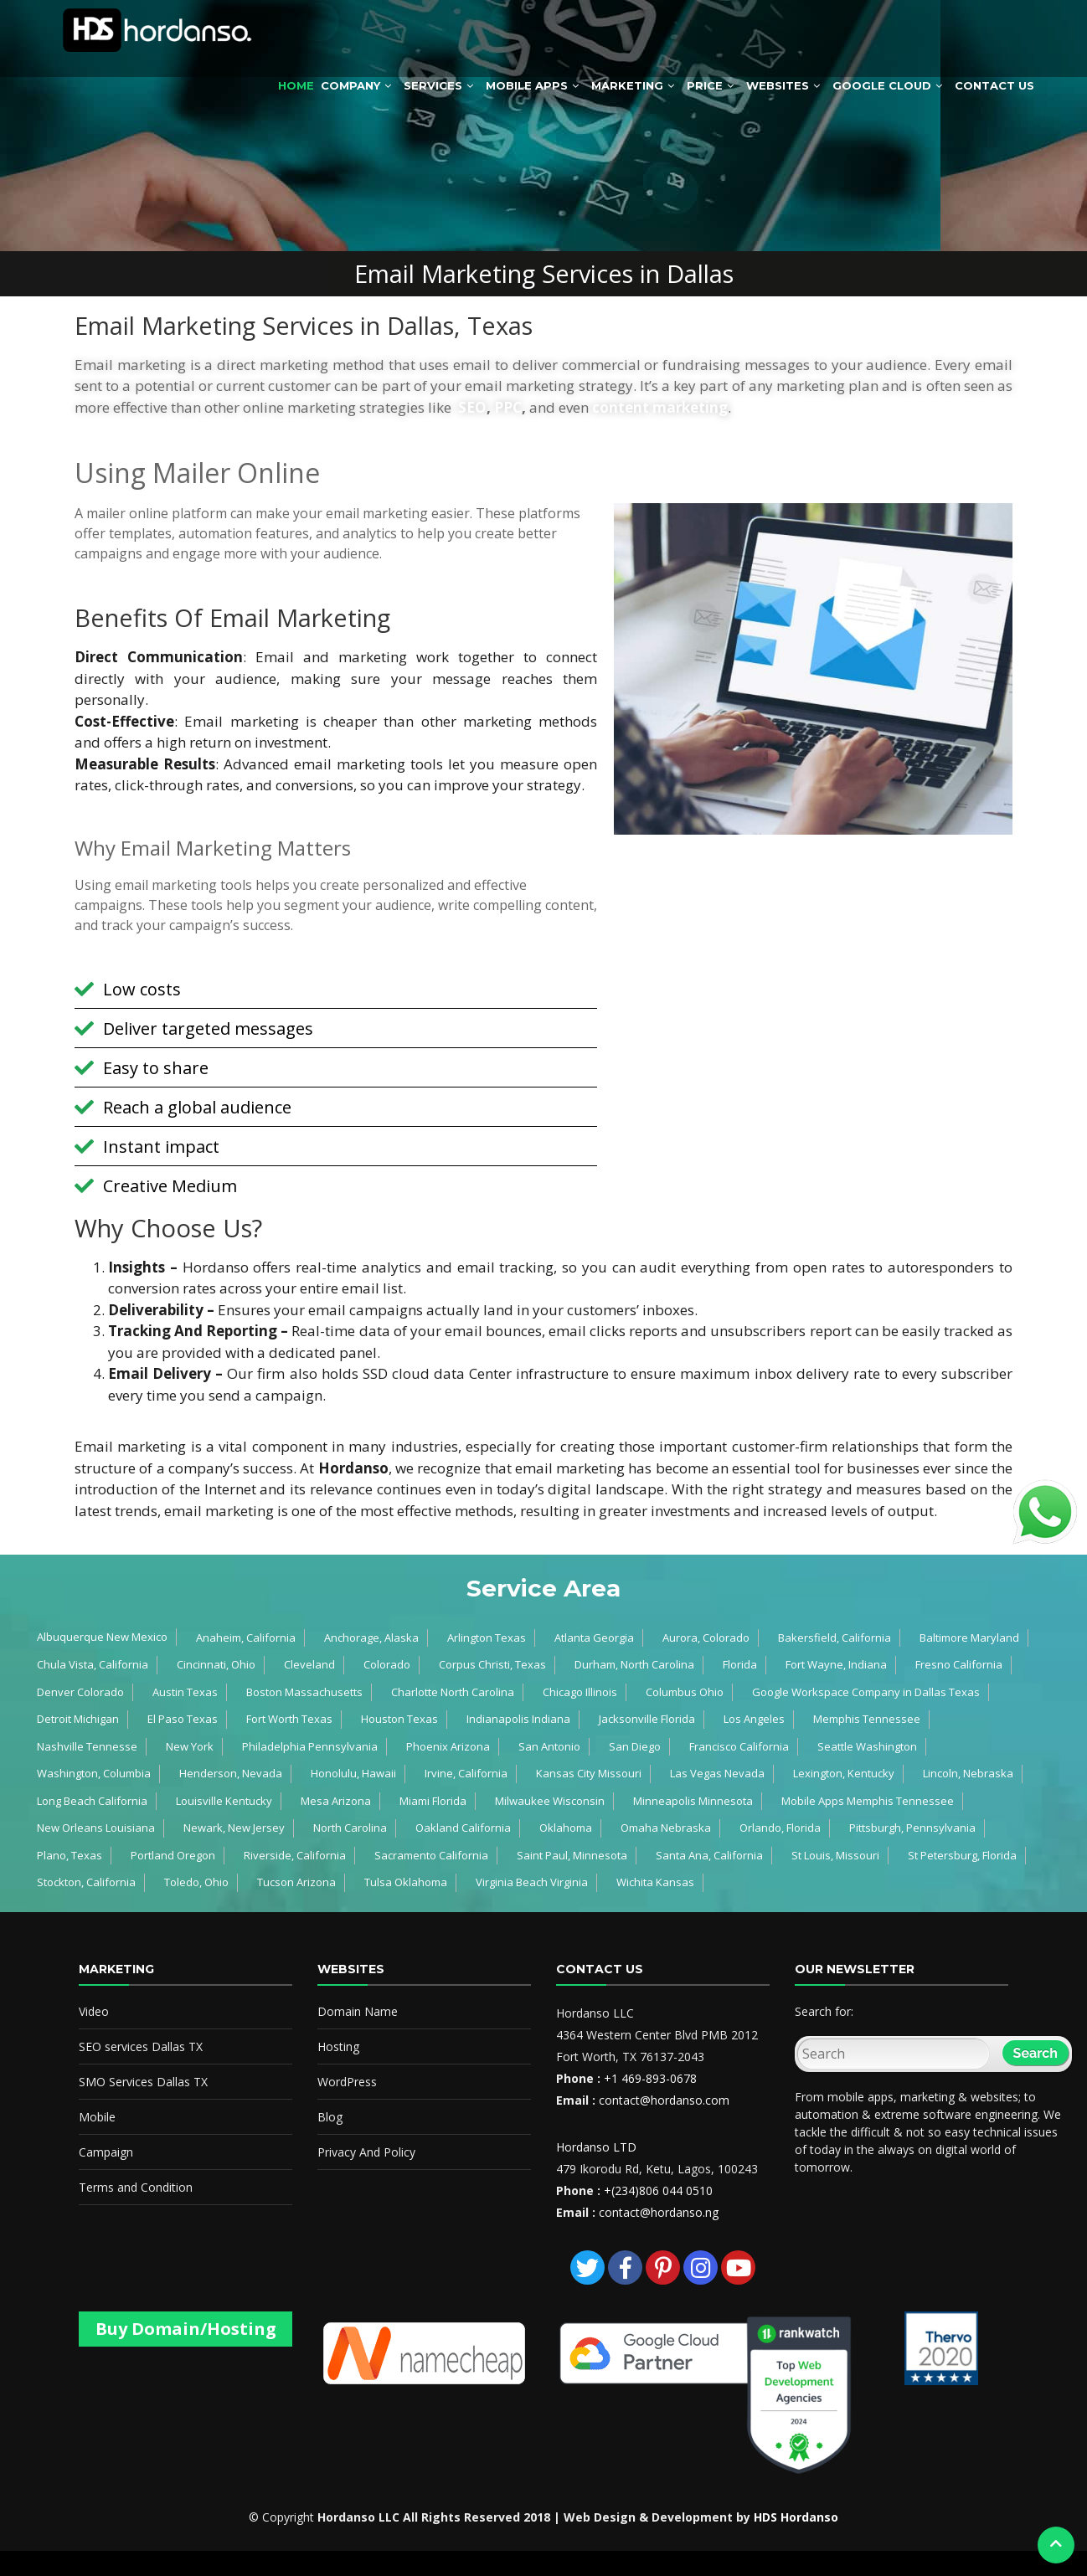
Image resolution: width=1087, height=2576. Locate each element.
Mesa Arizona (336, 1800)
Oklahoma (565, 1827)
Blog (330, 2117)
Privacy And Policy (366, 2152)
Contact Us (994, 85)
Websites (777, 85)
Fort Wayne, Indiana (836, 1664)
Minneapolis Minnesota (693, 1800)
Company (350, 85)
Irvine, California (466, 1773)
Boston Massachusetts (304, 1691)
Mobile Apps (527, 85)
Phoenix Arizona (448, 1746)
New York (190, 1746)
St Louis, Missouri (835, 1855)
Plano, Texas (69, 1855)
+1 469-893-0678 (650, 2078)
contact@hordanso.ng (659, 2212)
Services (433, 85)
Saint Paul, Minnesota (572, 1855)
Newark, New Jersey (234, 1827)
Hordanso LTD (596, 2147)
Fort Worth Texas (289, 1718)
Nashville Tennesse (87, 1746)
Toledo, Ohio (196, 1882)
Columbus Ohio (685, 1691)
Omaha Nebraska (666, 1827)
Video (94, 2011)
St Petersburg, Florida (962, 1855)
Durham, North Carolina (634, 1664)
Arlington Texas (486, 1637)
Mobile (97, 2117)
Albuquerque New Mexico (102, 1636)
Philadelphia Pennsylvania (310, 1746)
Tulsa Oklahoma (405, 1882)
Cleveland (309, 1664)
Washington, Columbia (94, 1773)
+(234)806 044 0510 (658, 2190)
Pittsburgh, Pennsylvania (912, 1827)
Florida (740, 1664)
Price (705, 85)
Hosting (338, 2046)
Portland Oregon (173, 1855)
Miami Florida (432, 1800)
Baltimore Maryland (969, 1637)
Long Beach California (92, 1800)
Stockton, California (86, 1882)
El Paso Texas (182, 1718)
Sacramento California (431, 1855)
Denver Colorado (80, 1691)
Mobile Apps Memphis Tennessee (867, 1800)
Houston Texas (399, 1718)
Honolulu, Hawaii (353, 1773)
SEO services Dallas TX (141, 2046)
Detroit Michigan (78, 1718)
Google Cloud (881, 85)
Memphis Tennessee (866, 1718)
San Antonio (549, 1746)
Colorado (386, 1664)
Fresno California (958, 1664)
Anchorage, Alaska (371, 1637)
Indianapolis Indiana (518, 1718)
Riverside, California (295, 1855)
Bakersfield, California (834, 1637)
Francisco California (739, 1746)
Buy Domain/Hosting (185, 2328)
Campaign (106, 2152)
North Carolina (350, 1827)
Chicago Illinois (580, 1691)
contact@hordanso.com (664, 2100)
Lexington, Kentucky (843, 1773)
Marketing (627, 85)
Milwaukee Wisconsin (550, 1800)
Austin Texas (185, 1691)
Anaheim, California (246, 1637)
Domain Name (357, 2011)
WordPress (347, 2082)
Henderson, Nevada (230, 1773)
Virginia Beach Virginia (532, 1882)
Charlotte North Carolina (452, 1691)
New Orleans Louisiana (96, 1827)
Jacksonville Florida (647, 1718)
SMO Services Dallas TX (143, 2082)
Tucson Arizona (296, 1882)
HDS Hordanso (796, 2517)
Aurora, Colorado (706, 1637)
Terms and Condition (136, 2187)
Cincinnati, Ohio (216, 1664)
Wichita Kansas (655, 1882)
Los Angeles (754, 1718)
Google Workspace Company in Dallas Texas (866, 1691)
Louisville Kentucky (224, 1800)
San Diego (635, 1746)
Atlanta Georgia (594, 1637)
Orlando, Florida (780, 1827)
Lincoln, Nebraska (968, 1773)
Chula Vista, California (92, 1664)
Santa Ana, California (709, 1855)
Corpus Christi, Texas (492, 1664)
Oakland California (463, 1827)
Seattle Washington (867, 1746)
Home (296, 85)
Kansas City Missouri (588, 1773)
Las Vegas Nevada (717, 1773)
